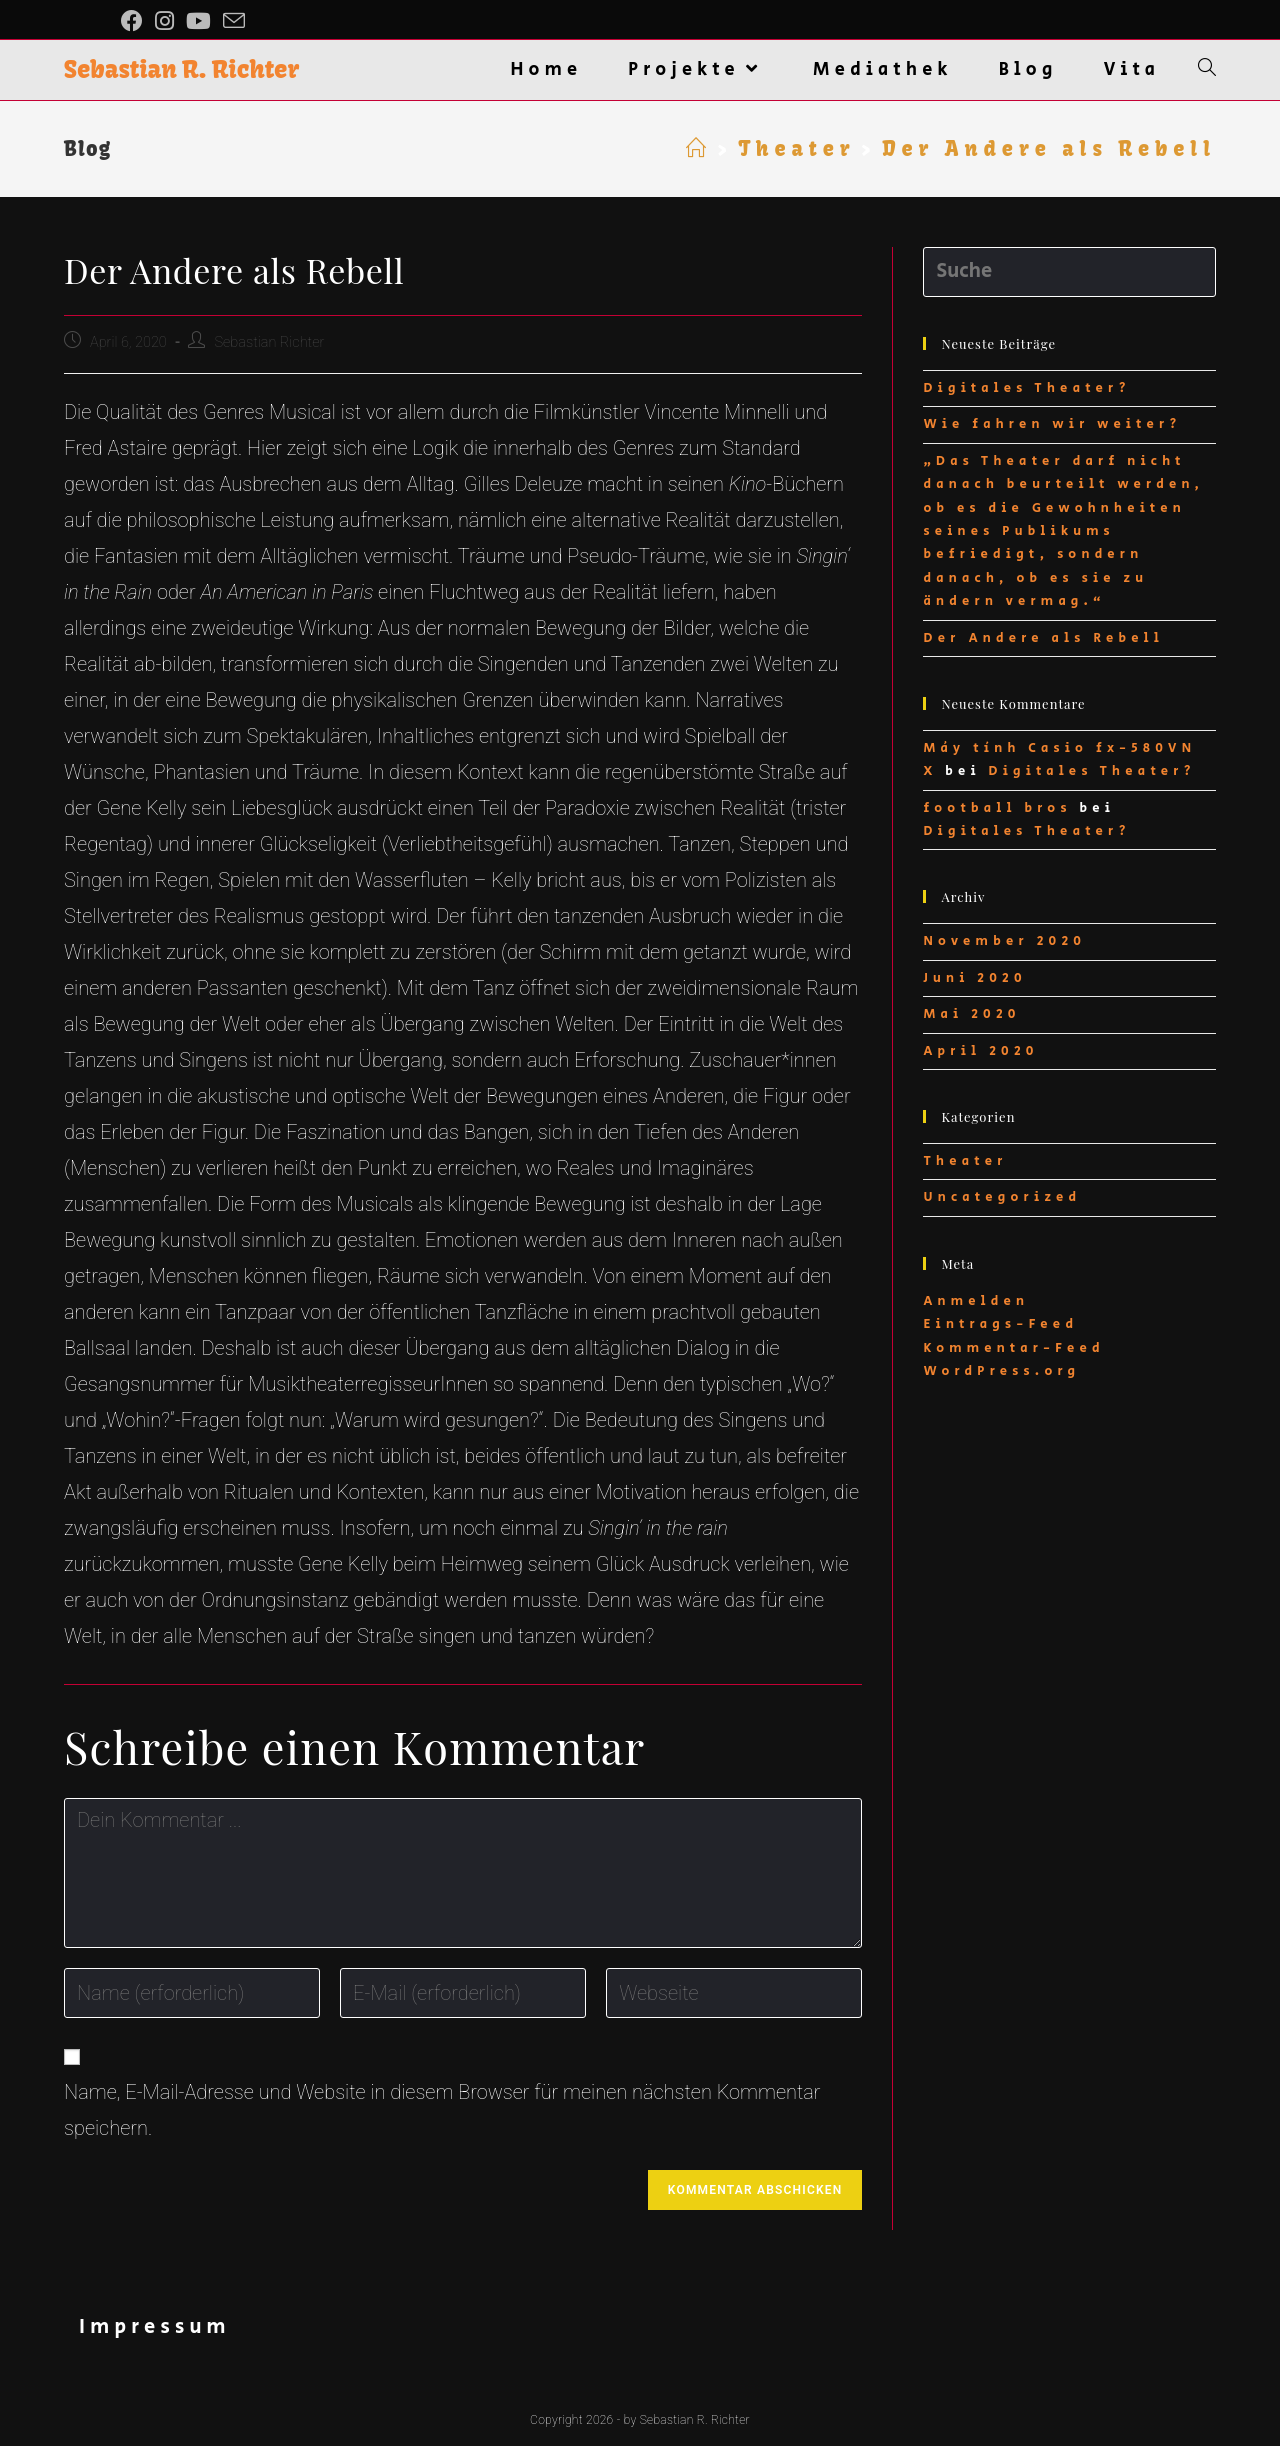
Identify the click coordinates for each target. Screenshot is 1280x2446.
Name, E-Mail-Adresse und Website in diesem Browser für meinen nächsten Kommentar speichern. (442, 2110)
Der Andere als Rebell (1043, 638)
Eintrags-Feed (1000, 1324)
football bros (997, 808)
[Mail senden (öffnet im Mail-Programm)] (234, 21)
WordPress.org (1001, 1371)
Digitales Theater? (1026, 388)
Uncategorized (1002, 1197)
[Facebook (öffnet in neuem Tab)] (135, 21)
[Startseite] (699, 148)
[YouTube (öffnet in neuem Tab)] (198, 21)
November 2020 (1004, 941)
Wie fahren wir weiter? (1052, 424)
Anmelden (976, 1301)
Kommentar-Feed (1013, 1348)
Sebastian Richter (269, 342)
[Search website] (1207, 70)
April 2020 (980, 1051)
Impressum (155, 2327)
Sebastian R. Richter (181, 69)
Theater (965, 1161)
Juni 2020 (974, 978)
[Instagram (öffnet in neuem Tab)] (164, 21)
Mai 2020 (971, 1014)
